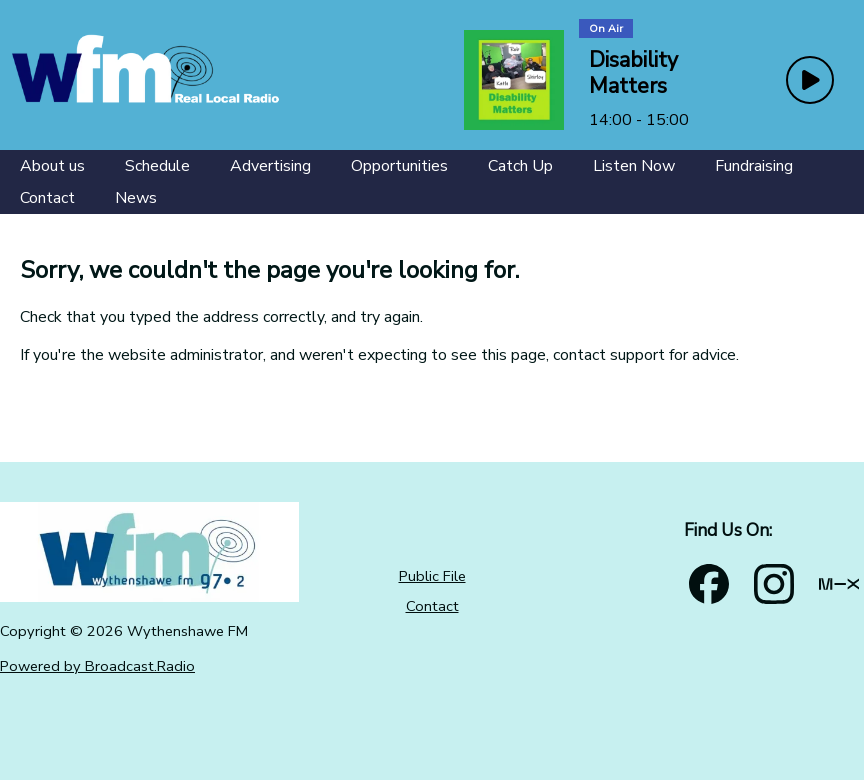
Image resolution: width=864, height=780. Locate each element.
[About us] (52, 166)
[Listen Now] (634, 166)
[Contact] (47, 198)
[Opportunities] (399, 166)
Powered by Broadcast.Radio (97, 666)
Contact (432, 606)
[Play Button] (810, 80)
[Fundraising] (754, 166)
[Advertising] (270, 166)
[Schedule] (157, 166)
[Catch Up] (520, 166)
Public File (432, 576)
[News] (136, 198)
